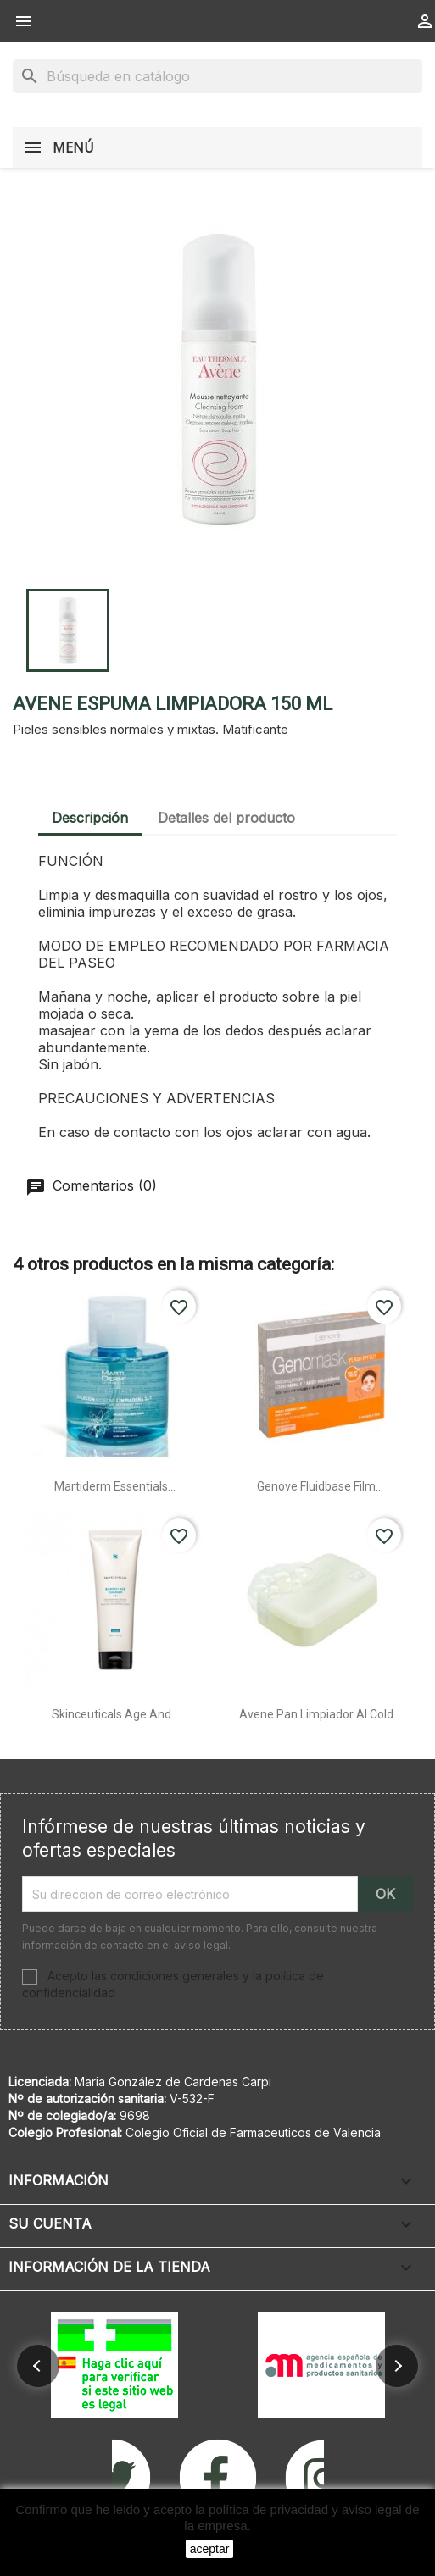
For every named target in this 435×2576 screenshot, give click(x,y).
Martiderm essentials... (115, 1486)
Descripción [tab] (90, 817)
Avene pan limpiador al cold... (320, 1714)
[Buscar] (217, 76)
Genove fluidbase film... (320, 1486)
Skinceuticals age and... (115, 1714)
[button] (38, 2366)
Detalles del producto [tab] (226, 817)
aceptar (210, 2549)
